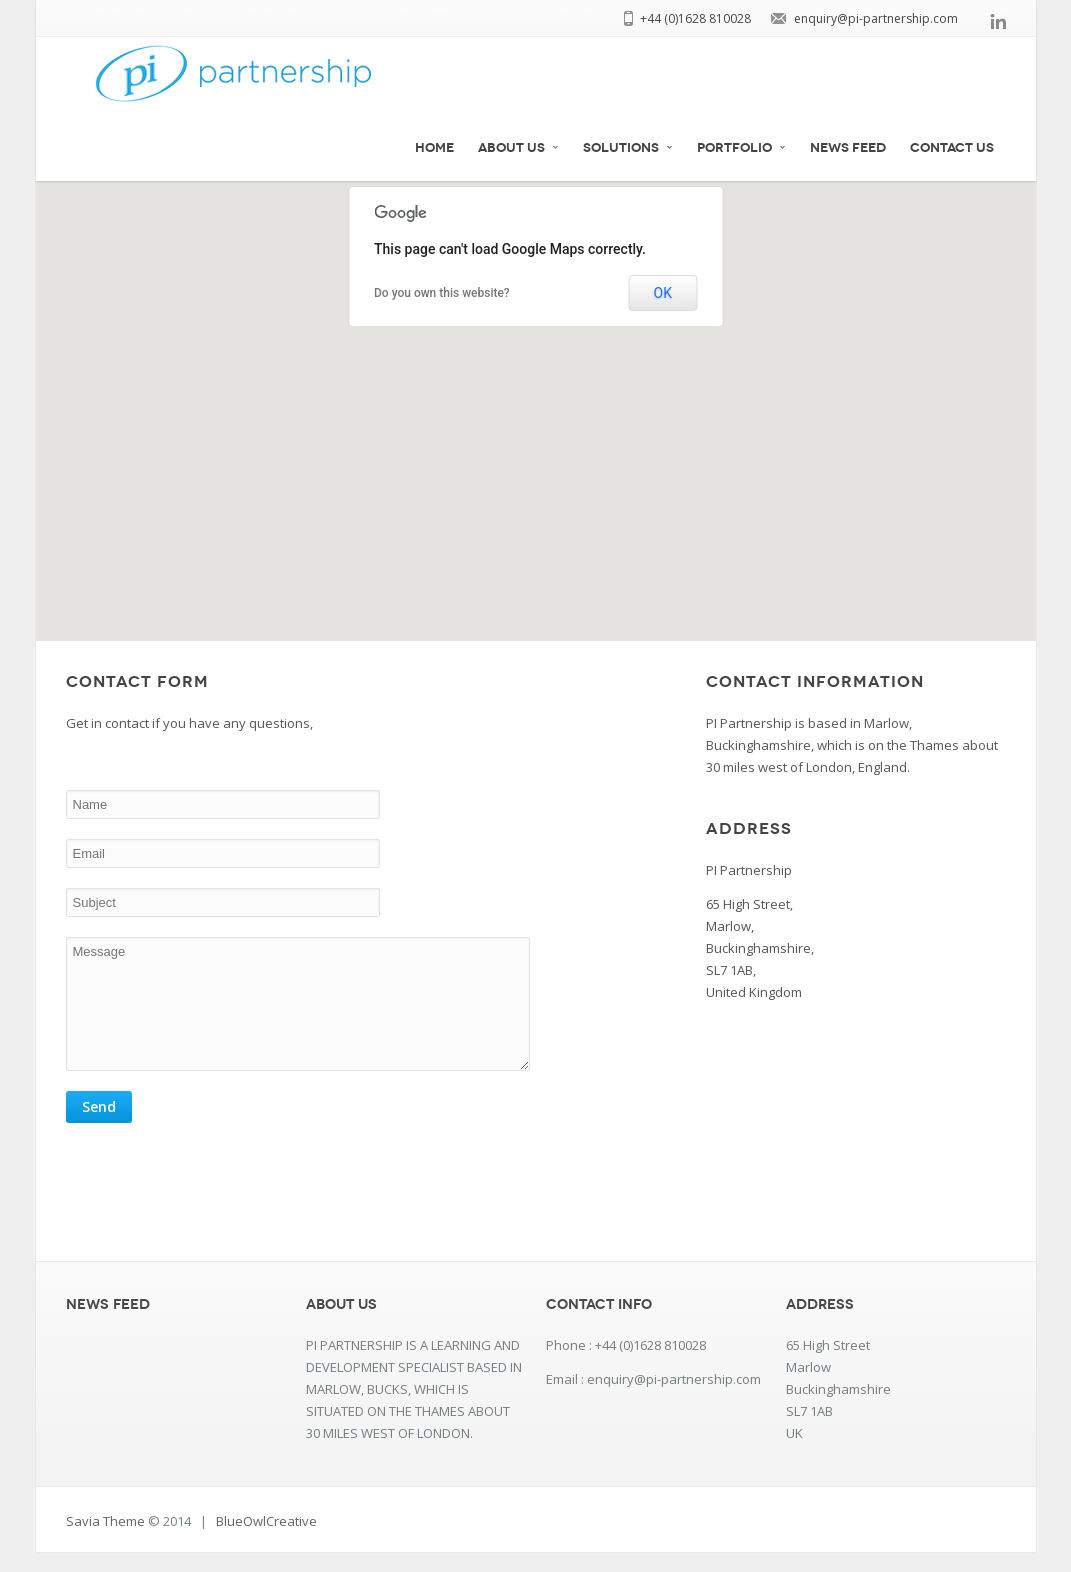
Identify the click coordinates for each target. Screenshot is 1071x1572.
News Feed (848, 148)
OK (663, 293)
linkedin (998, 21)
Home (434, 148)
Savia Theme (105, 1541)
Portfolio (741, 148)
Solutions (628, 148)
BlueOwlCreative (266, 1541)
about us (518, 148)
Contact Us (952, 148)
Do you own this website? (442, 293)
